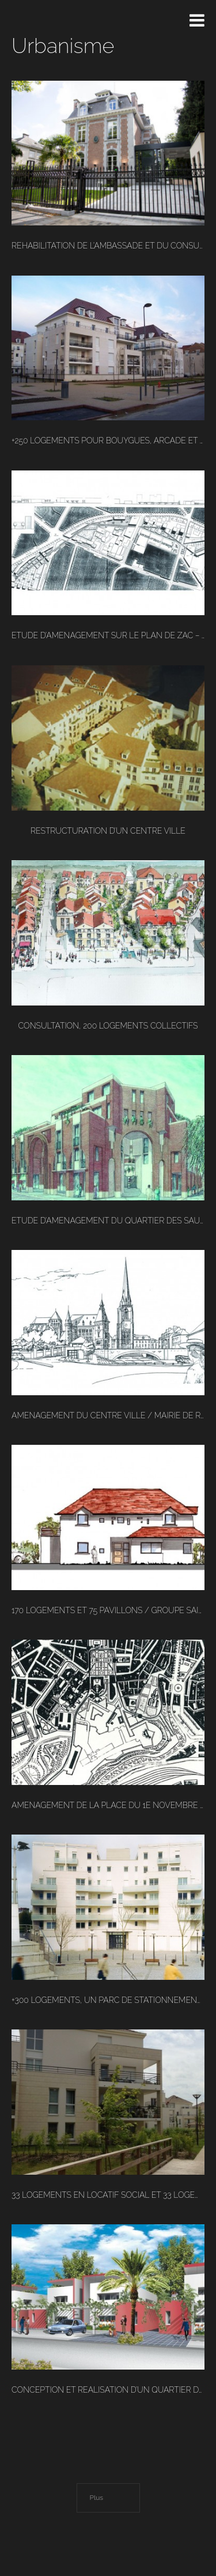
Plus (97, 2498)
